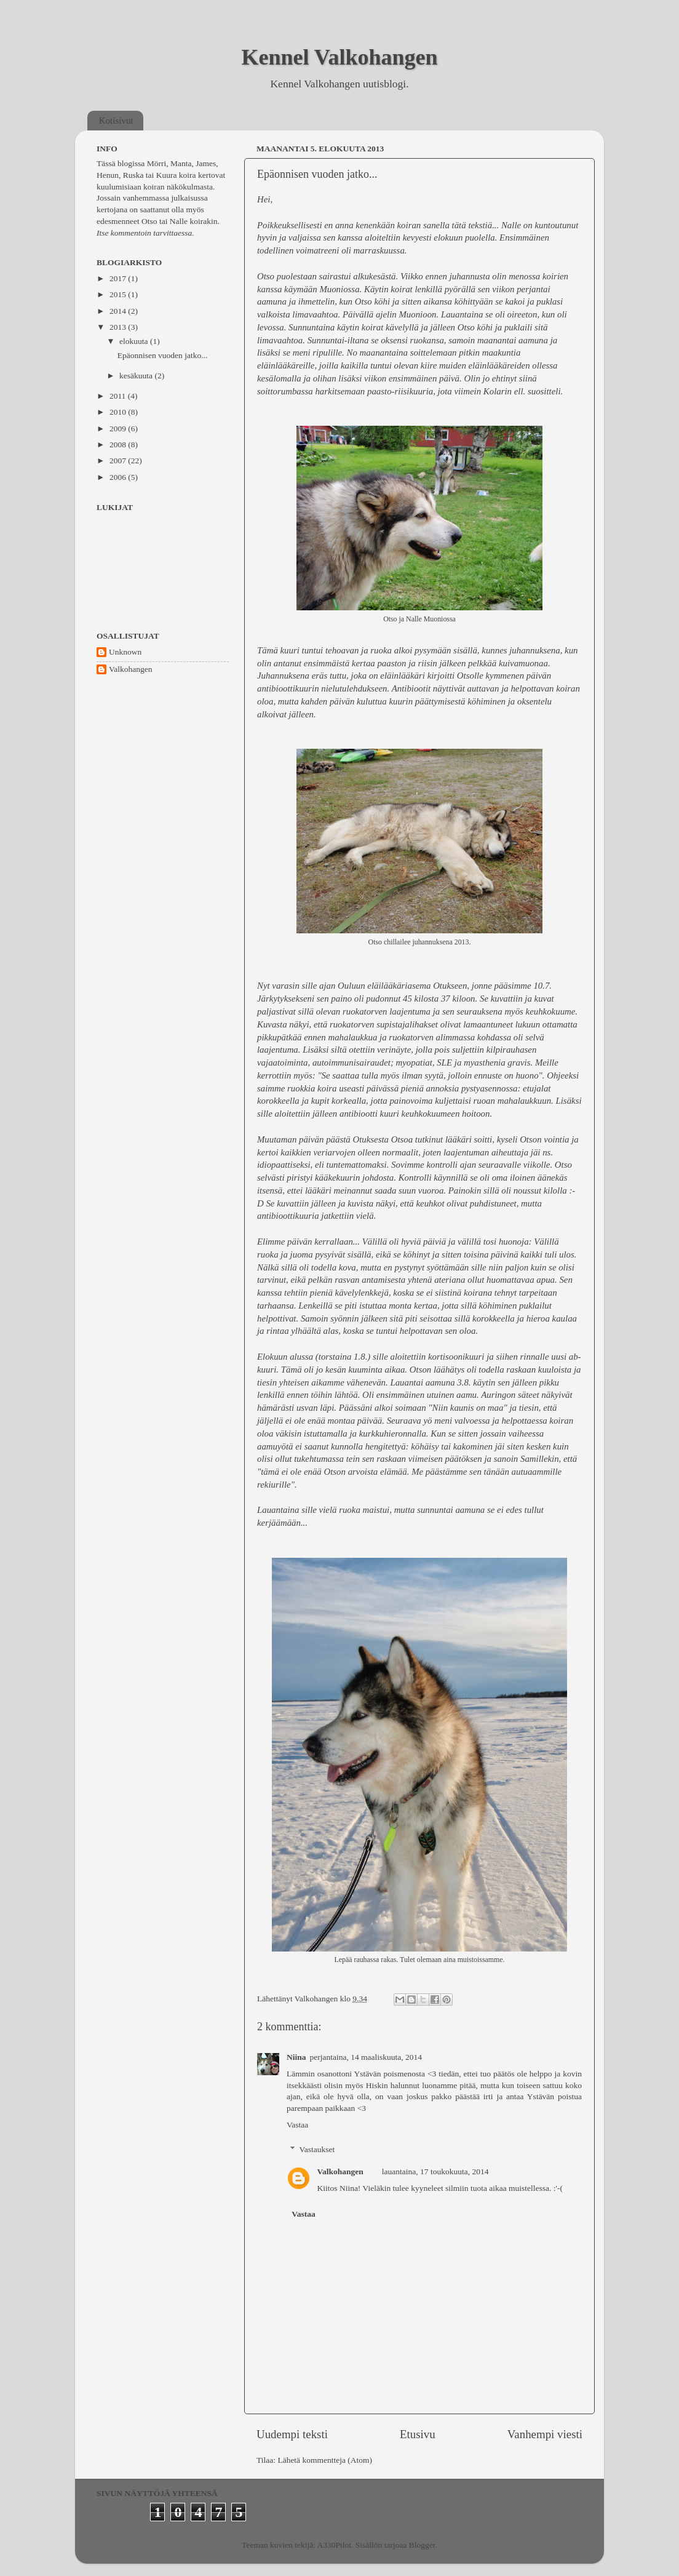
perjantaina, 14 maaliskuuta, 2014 (366, 2057)
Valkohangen (340, 2171)
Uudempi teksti (292, 2434)
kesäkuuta (136, 375)
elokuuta (134, 341)
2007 (118, 460)
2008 (118, 444)
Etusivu (417, 2434)
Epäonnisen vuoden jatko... (317, 174)
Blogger (422, 2545)
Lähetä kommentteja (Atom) (324, 2460)
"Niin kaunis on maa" (467, 1408)
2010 (118, 412)
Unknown (125, 651)
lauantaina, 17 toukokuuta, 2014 (435, 2171)
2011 (118, 396)
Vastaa (297, 2124)
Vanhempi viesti (544, 2434)
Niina (296, 2057)
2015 (118, 294)
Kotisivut (116, 121)
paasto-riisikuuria (400, 391)
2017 (118, 278)
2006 (118, 477)
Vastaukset (317, 2149)
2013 (118, 327)
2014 (118, 311)
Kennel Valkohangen (339, 57)
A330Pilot (334, 2545)
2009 (118, 428)
